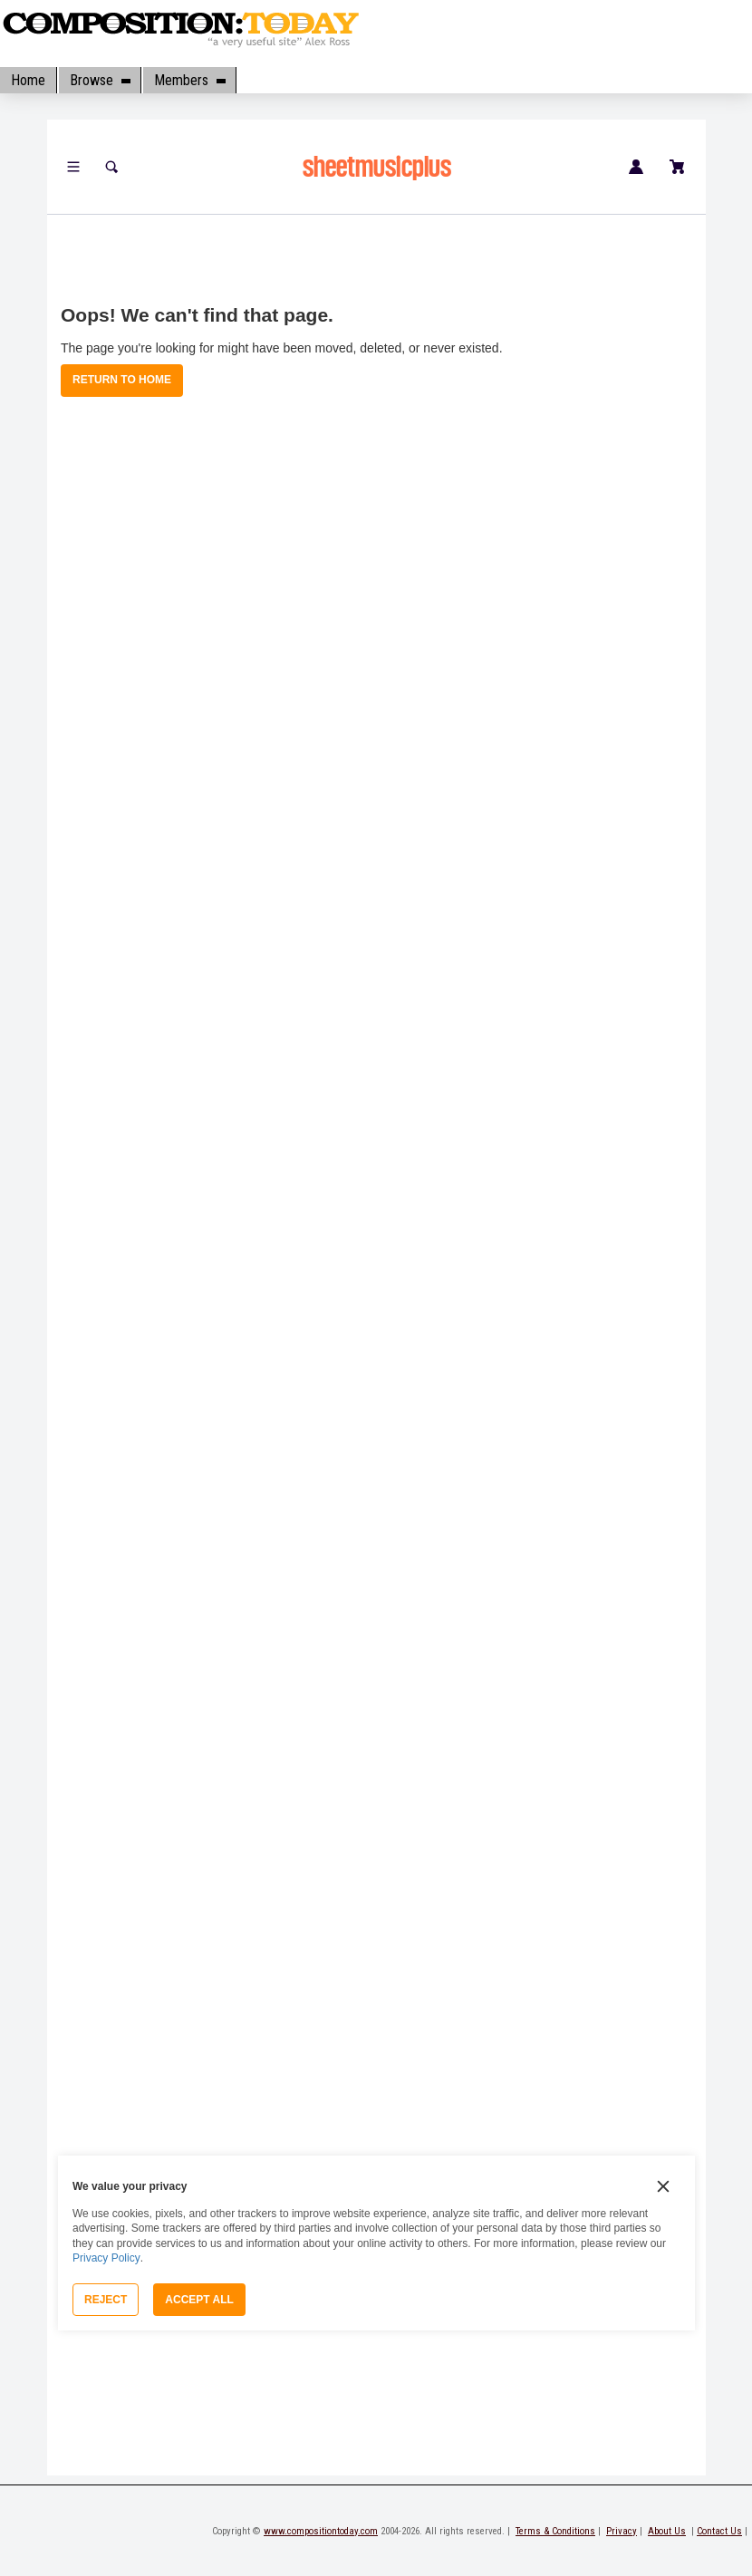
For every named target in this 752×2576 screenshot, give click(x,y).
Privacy (621, 2531)
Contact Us (719, 2531)
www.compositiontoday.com (321, 2531)
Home (28, 80)
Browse (100, 80)
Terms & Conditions (555, 2531)
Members (189, 80)
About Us (667, 2531)
